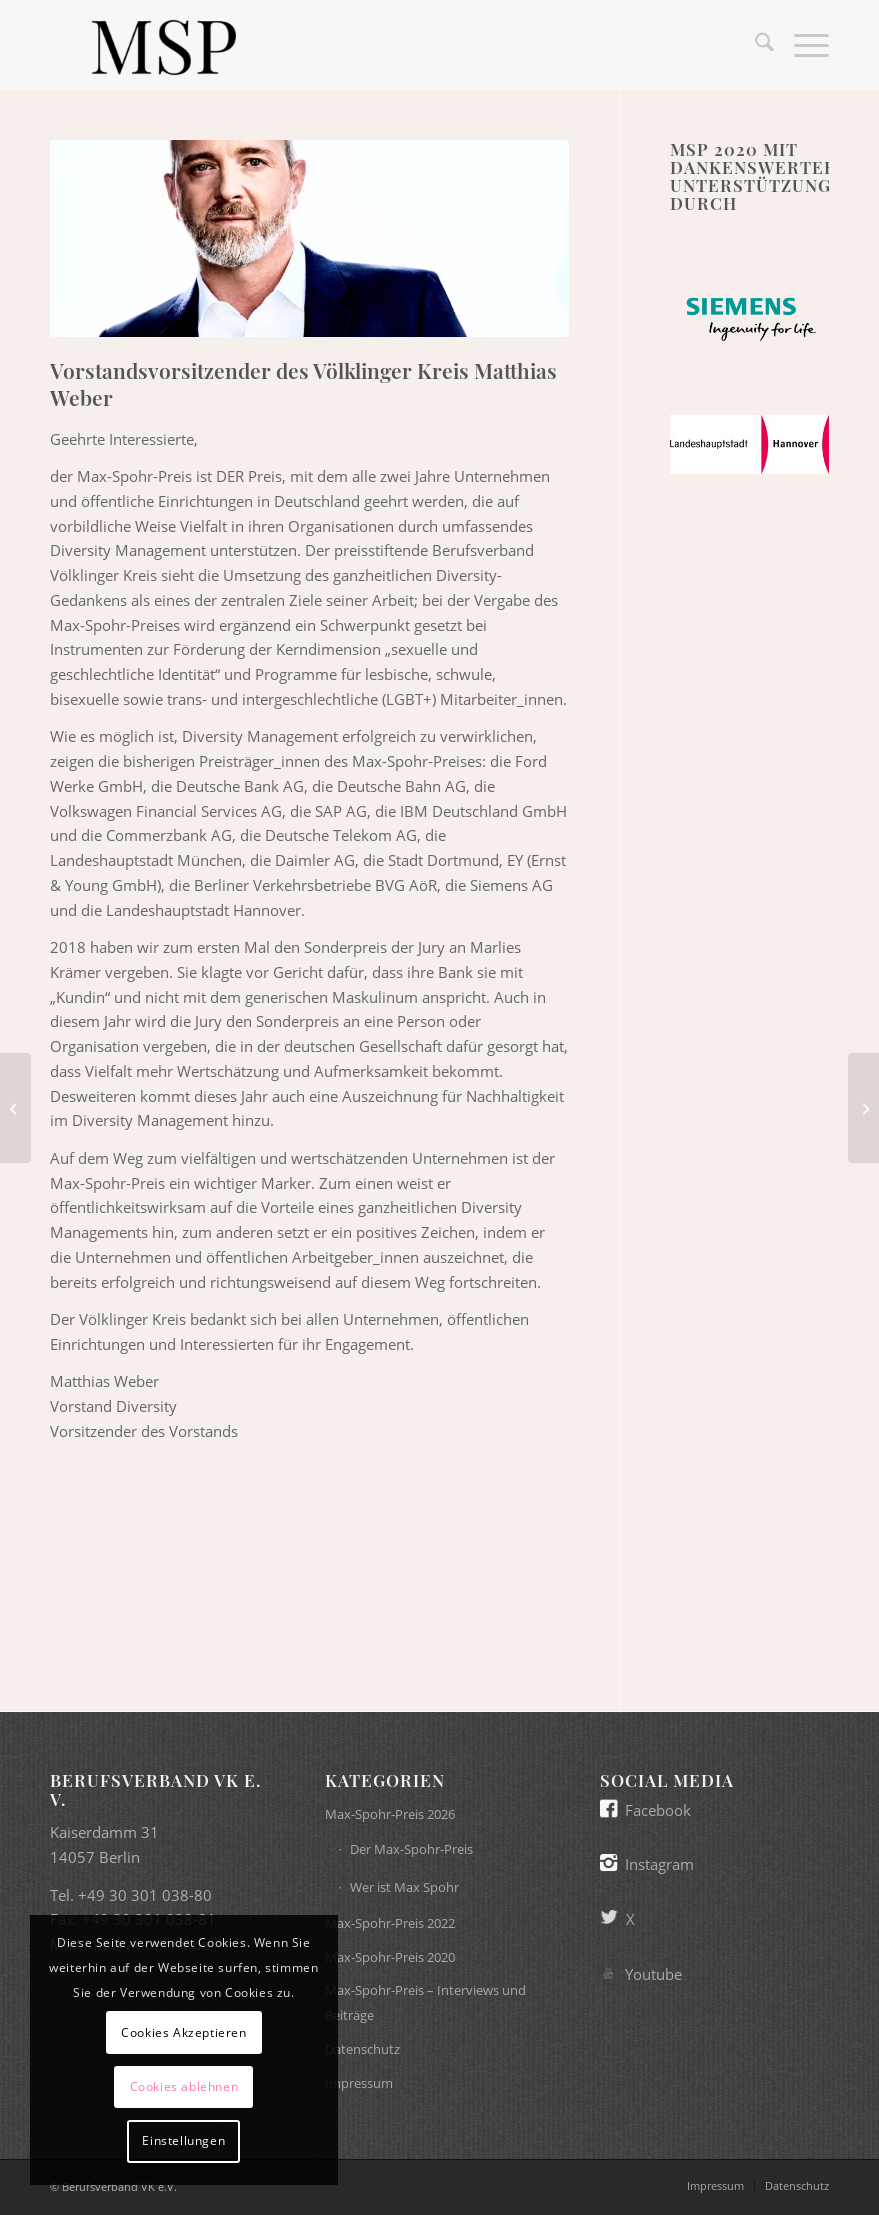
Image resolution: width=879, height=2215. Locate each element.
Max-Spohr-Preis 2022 (390, 1923)
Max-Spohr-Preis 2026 (390, 1814)
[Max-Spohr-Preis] (162, 45)
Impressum (359, 2083)
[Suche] (754, 45)
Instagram (659, 1864)
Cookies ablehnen (184, 2086)
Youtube (653, 1974)
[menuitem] (754, 45)
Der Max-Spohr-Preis (411, 1849)
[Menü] (801, 45)
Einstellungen (183, 2140)
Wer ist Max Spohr (404, 1887)
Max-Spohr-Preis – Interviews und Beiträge (425, 2002)
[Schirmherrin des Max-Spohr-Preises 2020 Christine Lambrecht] (863, 1108)
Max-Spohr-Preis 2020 (390, 1957)
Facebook (658, 1810)
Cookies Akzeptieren (183, 2032)
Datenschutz (362, 2049)
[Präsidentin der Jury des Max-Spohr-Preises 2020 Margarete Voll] (15, 1108)
